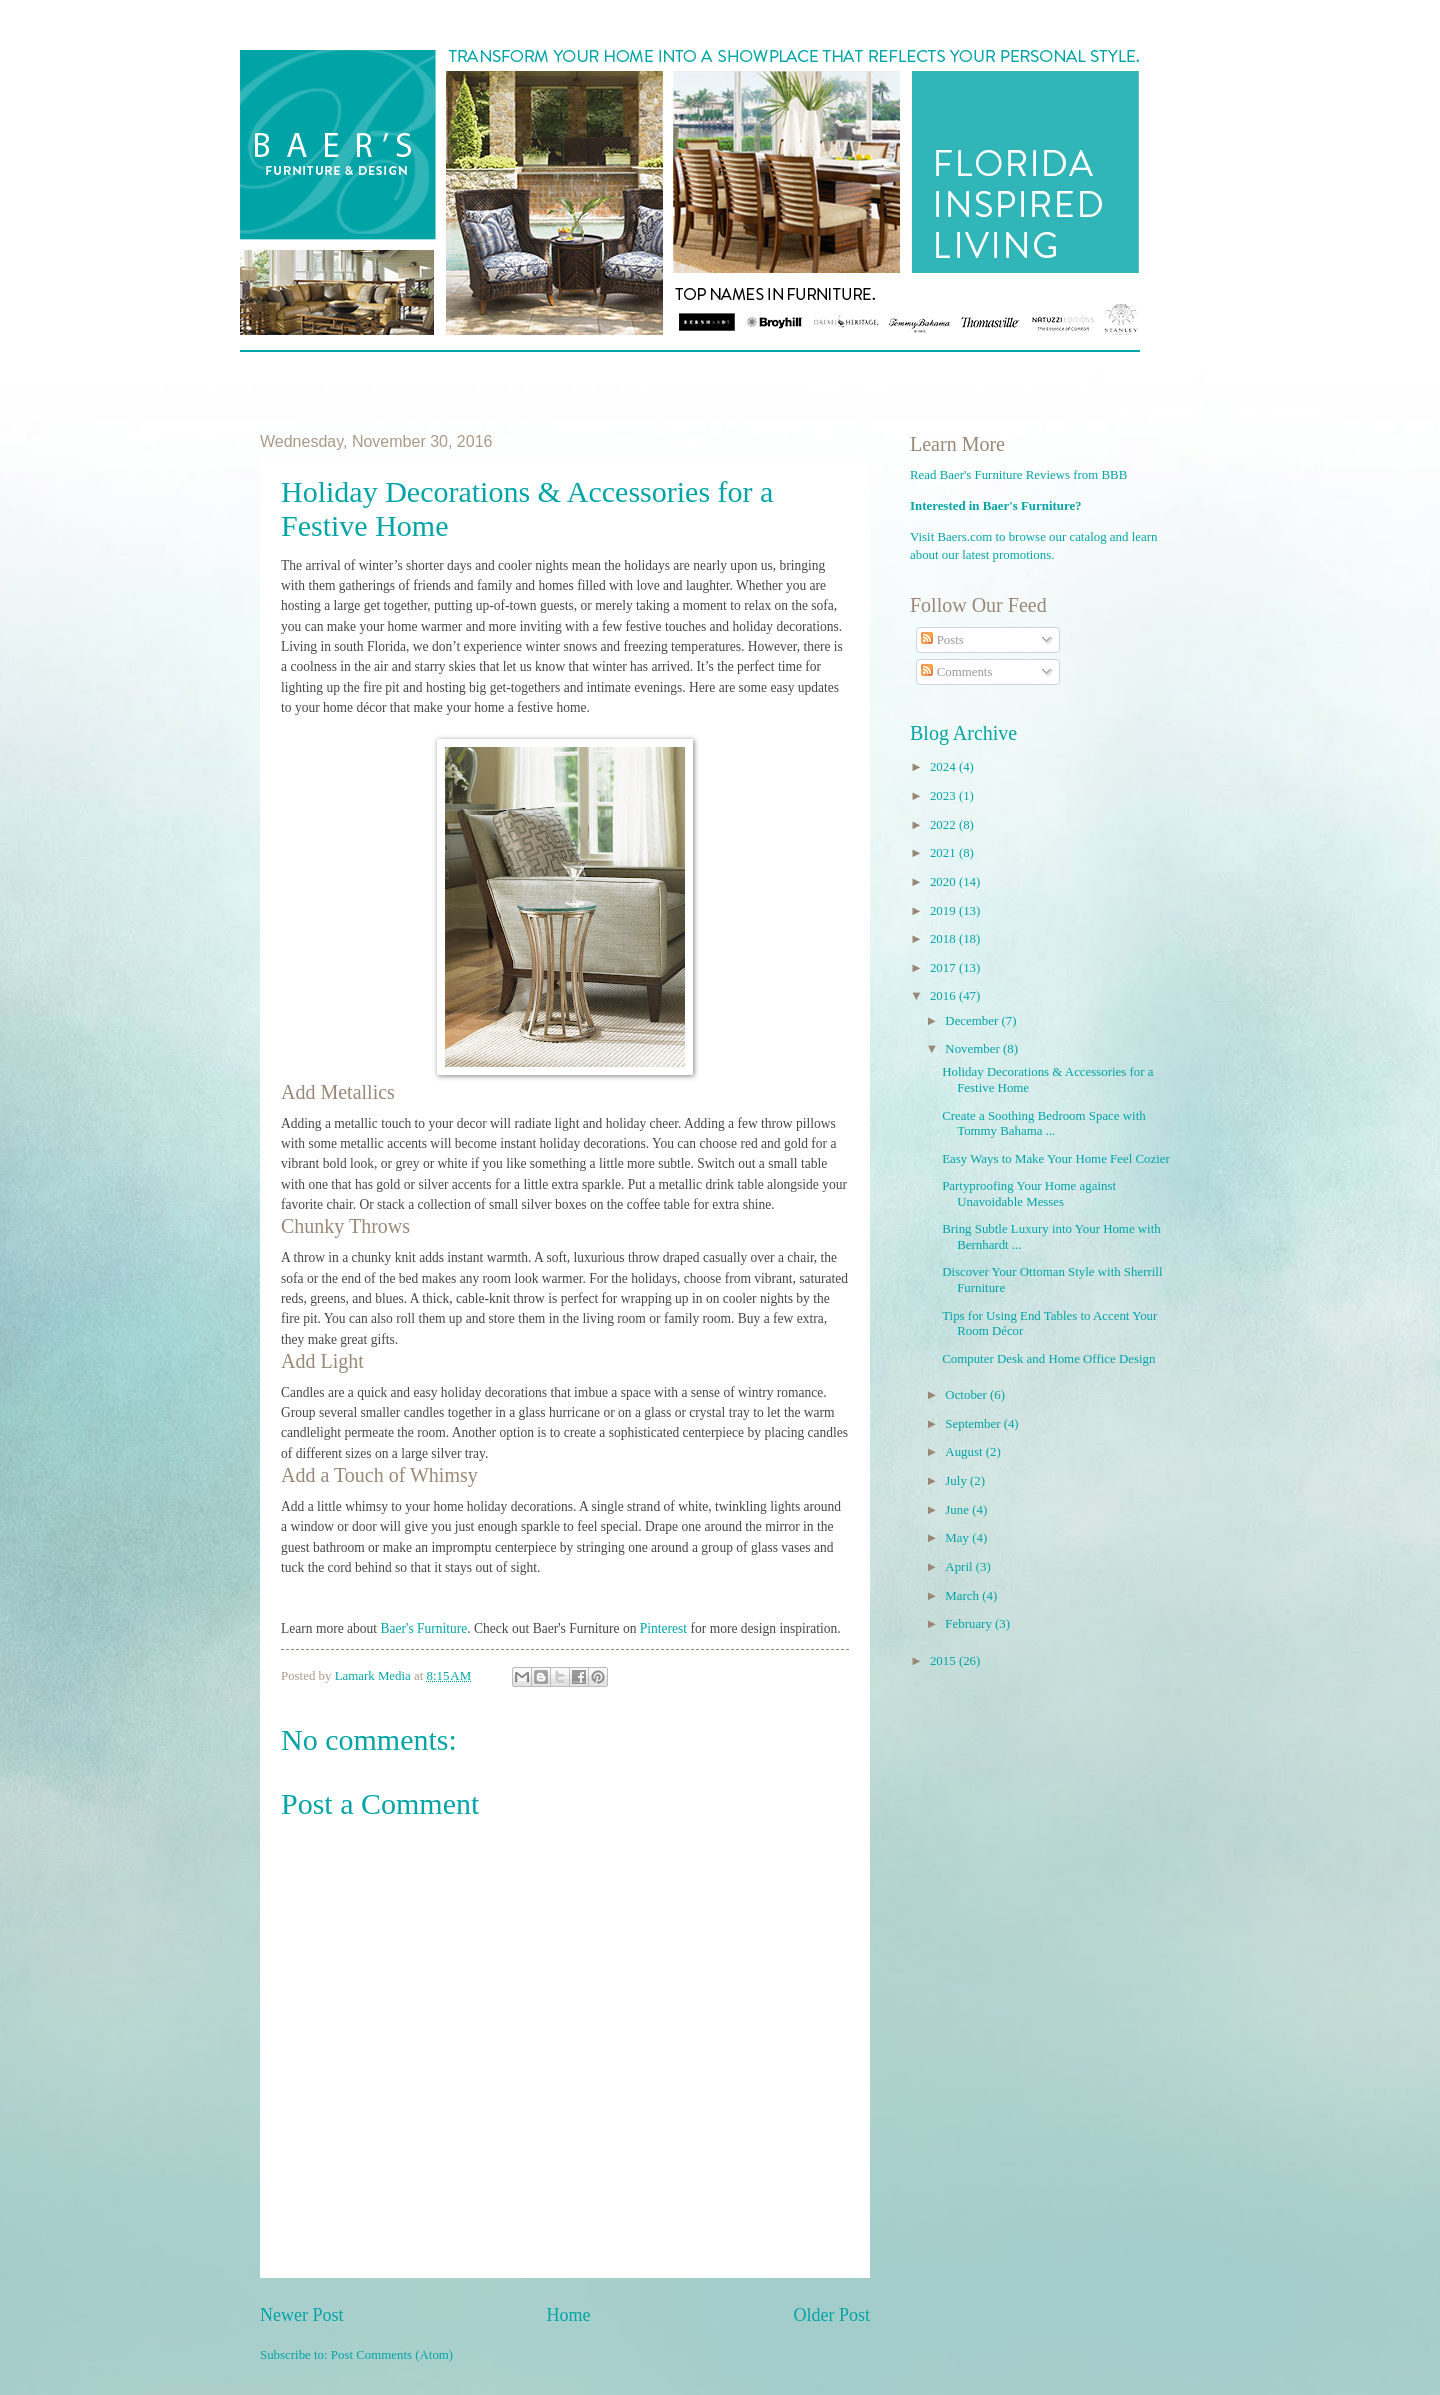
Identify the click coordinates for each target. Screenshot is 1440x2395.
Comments (956, 672)
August (965, 1452)
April (960, 1567)
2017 (944, 968)
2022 (944, 825)
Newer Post (302, 2315)
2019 (944, 911)
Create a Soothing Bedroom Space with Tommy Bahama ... (1043, 1123)
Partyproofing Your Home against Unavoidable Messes (1029, 1193)
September (974, 1424)
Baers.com (965, 537)
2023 (944, 796)
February (970, 1624)
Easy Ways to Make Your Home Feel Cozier (1056, 1159)
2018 (944, 939)
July (957, 1481)
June (958, 1510)
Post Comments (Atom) (392, 2355)
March (963, 1596)
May (958, 1538)
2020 (944, 882)
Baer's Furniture (423, 1628)
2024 (944, 767)
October (967, 1395)
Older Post (831, 2315)
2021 (944, 853)
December (973, 1021)
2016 (944, 996)
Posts (942, 640)
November (974, 1049)
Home (568, 2315)
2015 (944, 1661)
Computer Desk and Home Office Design (1048, 1359)
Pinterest (663, 1628)
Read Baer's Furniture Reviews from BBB (1018, 475)
